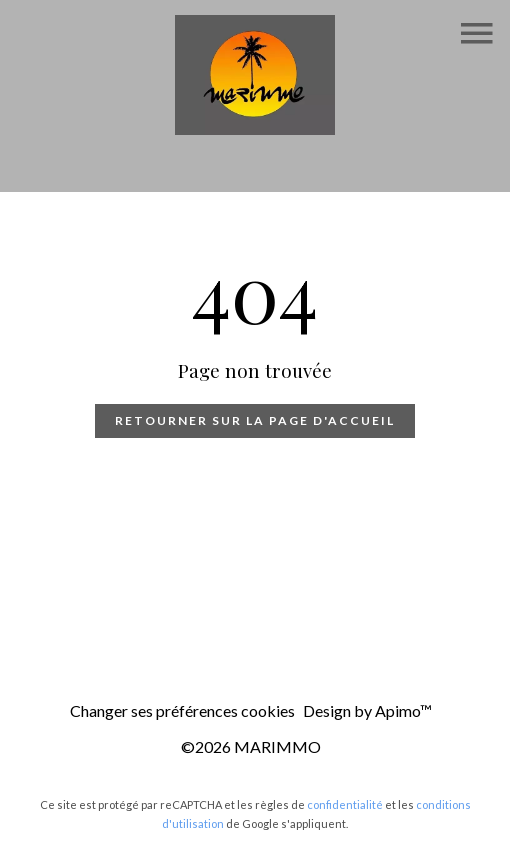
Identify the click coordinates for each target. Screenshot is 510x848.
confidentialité (345, 804)
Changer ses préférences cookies (182, 710)
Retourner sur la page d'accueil (255, 420)
